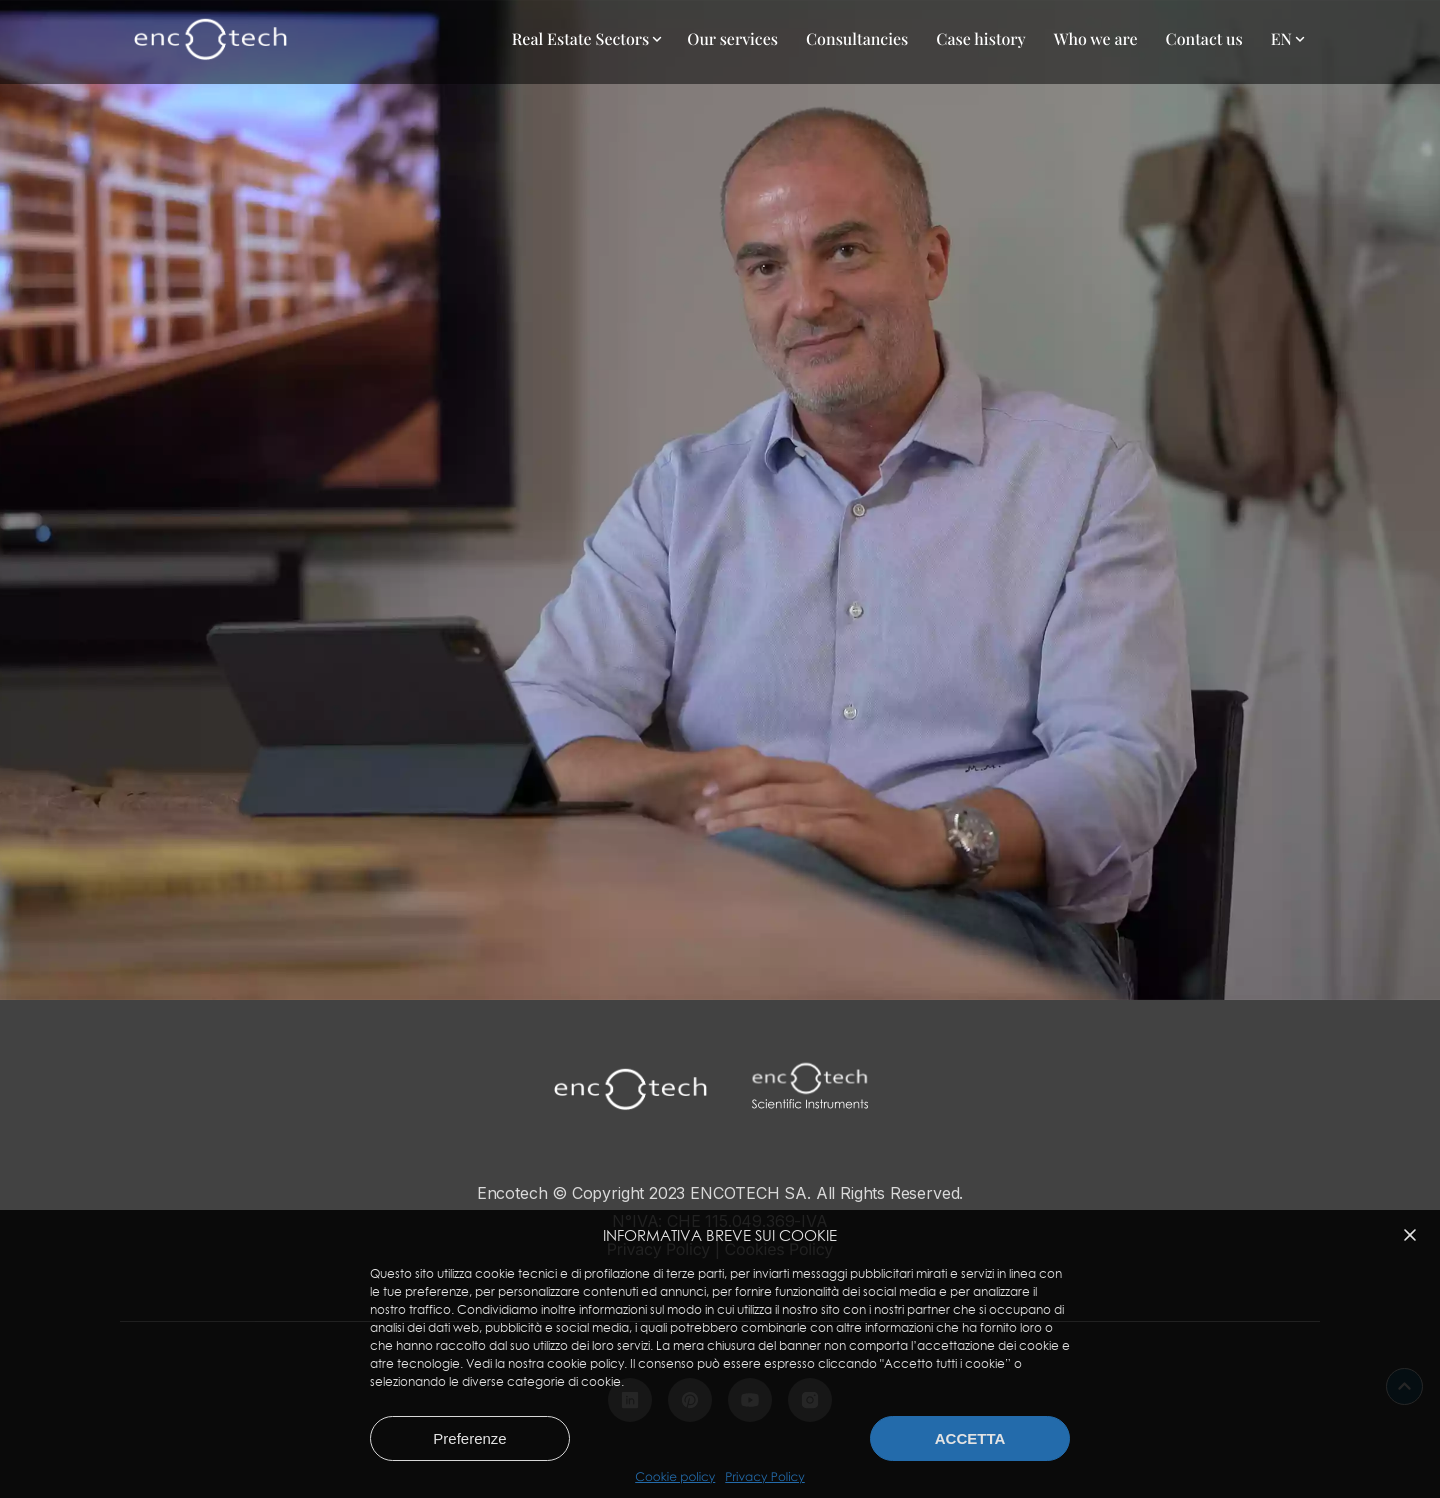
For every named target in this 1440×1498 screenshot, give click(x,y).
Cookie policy (675, 1477)
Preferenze (469, 1438)
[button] (1410, 1235)
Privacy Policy (764, 1477)
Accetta (970, 1438)
